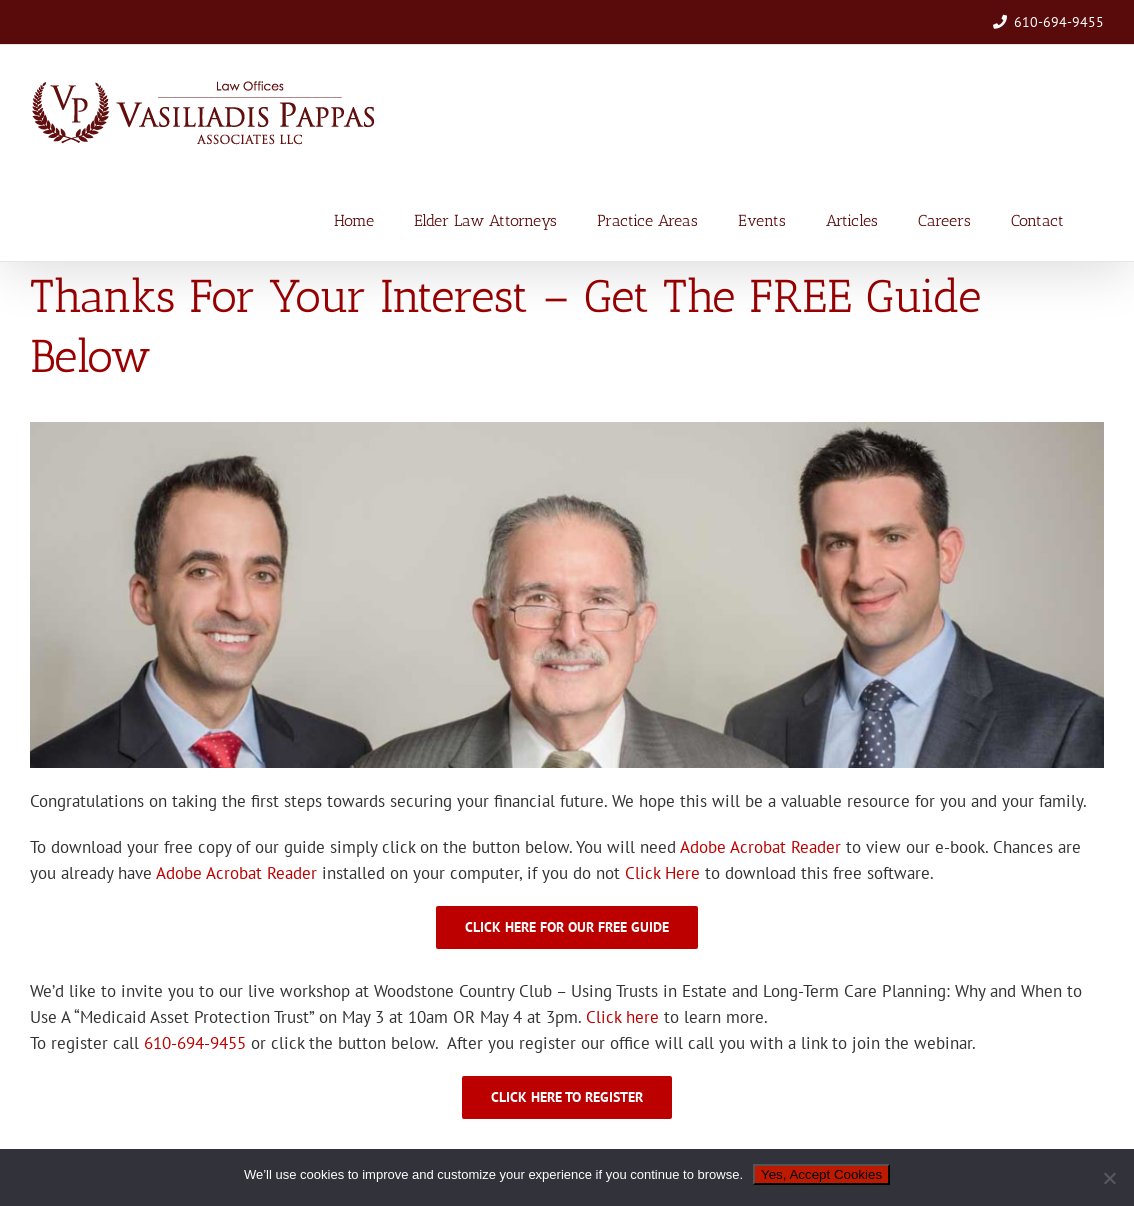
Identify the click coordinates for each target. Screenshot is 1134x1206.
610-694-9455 (1059, 22)
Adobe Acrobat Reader (760, 847)
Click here (622, 1017)
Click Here (662, 873)
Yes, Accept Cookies (821, 1174)
